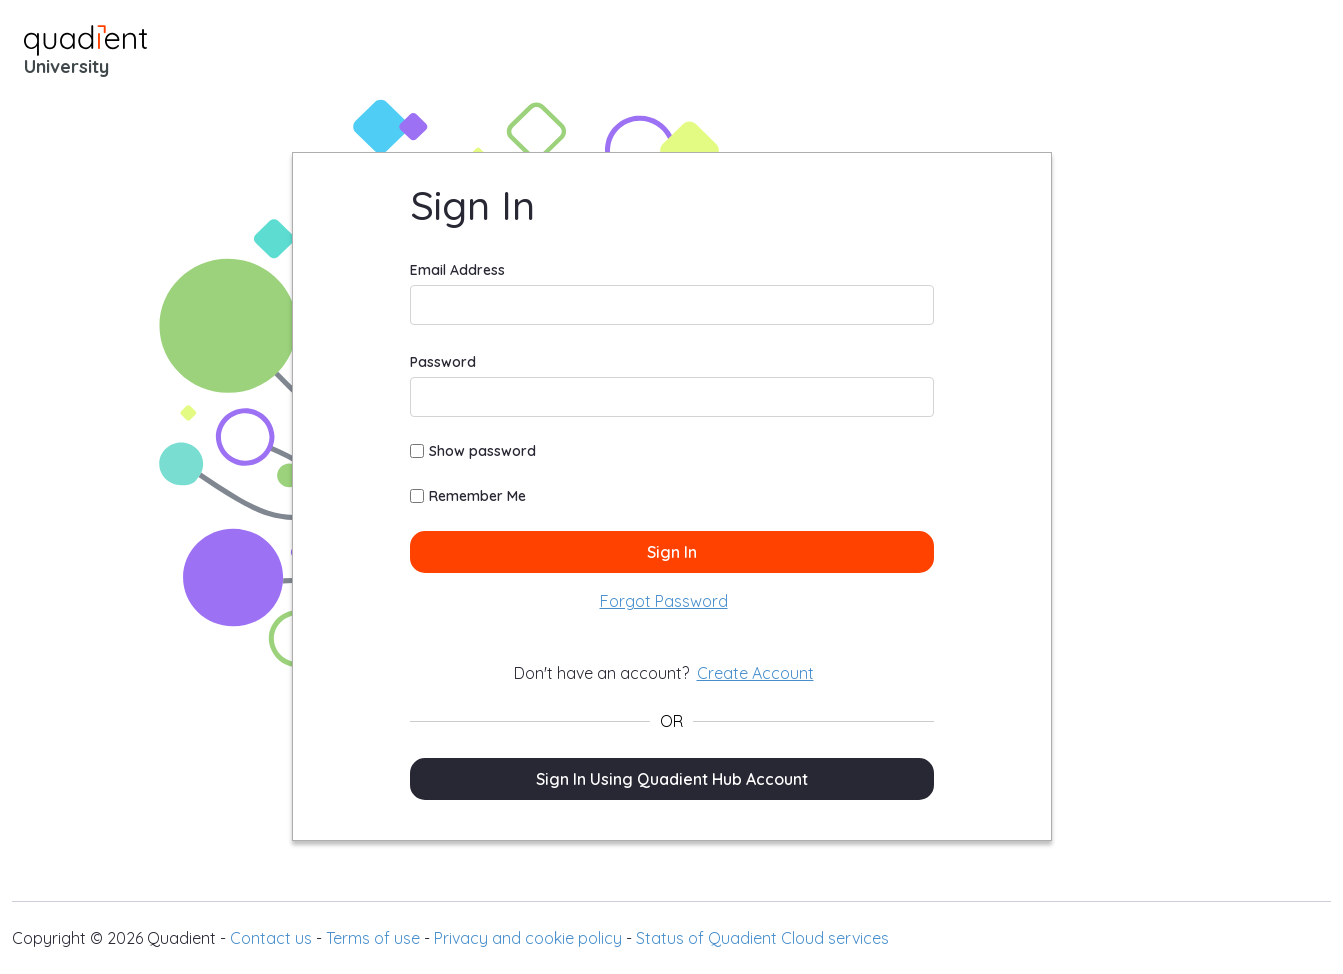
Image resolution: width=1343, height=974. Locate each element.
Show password (473, 451)
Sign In (672, 552)
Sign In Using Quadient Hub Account (672, 779)
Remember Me (468, 496)
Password (443, 362)
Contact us (271, 938)
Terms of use (373, 938)
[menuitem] (664, 601)
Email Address (457, 270)
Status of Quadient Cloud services (762, 938)
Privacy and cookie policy (528, 938)
